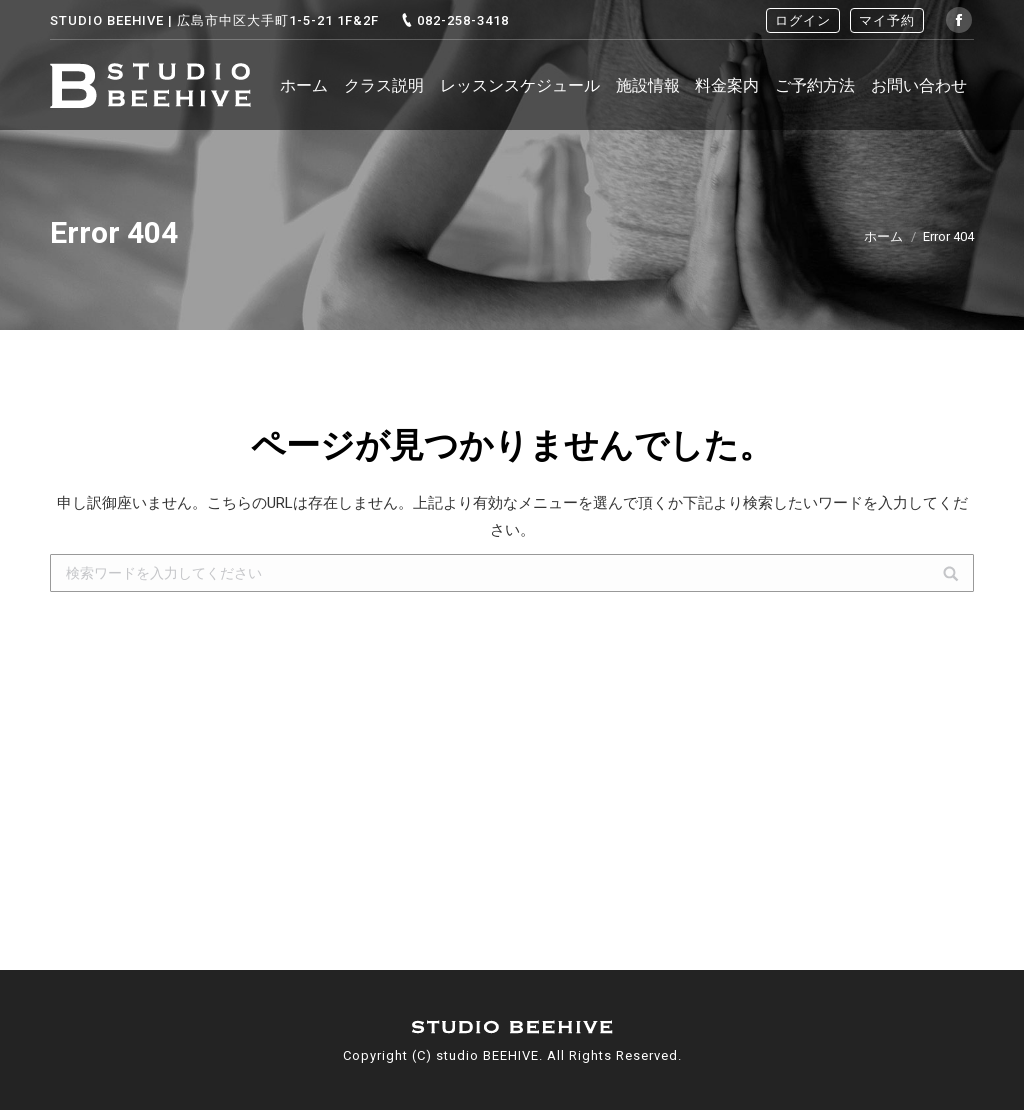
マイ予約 (887, 20)
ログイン (803, 20)
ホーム (883, 236)
